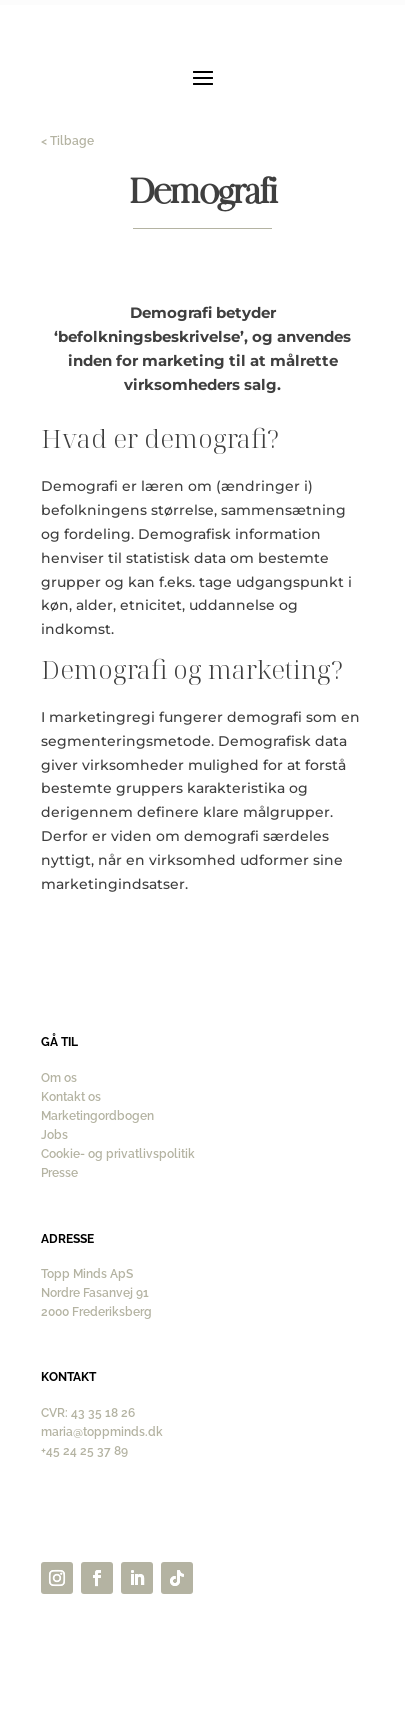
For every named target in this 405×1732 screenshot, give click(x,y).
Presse (59, 1173)
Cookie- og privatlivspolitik (118, 1154)
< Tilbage (67, 141)
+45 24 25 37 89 (84, 1451)
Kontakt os (71, 1097)
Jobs (54, 1135)
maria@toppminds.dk (102, 1432)
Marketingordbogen (97, 1116)
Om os (59, 1078)
